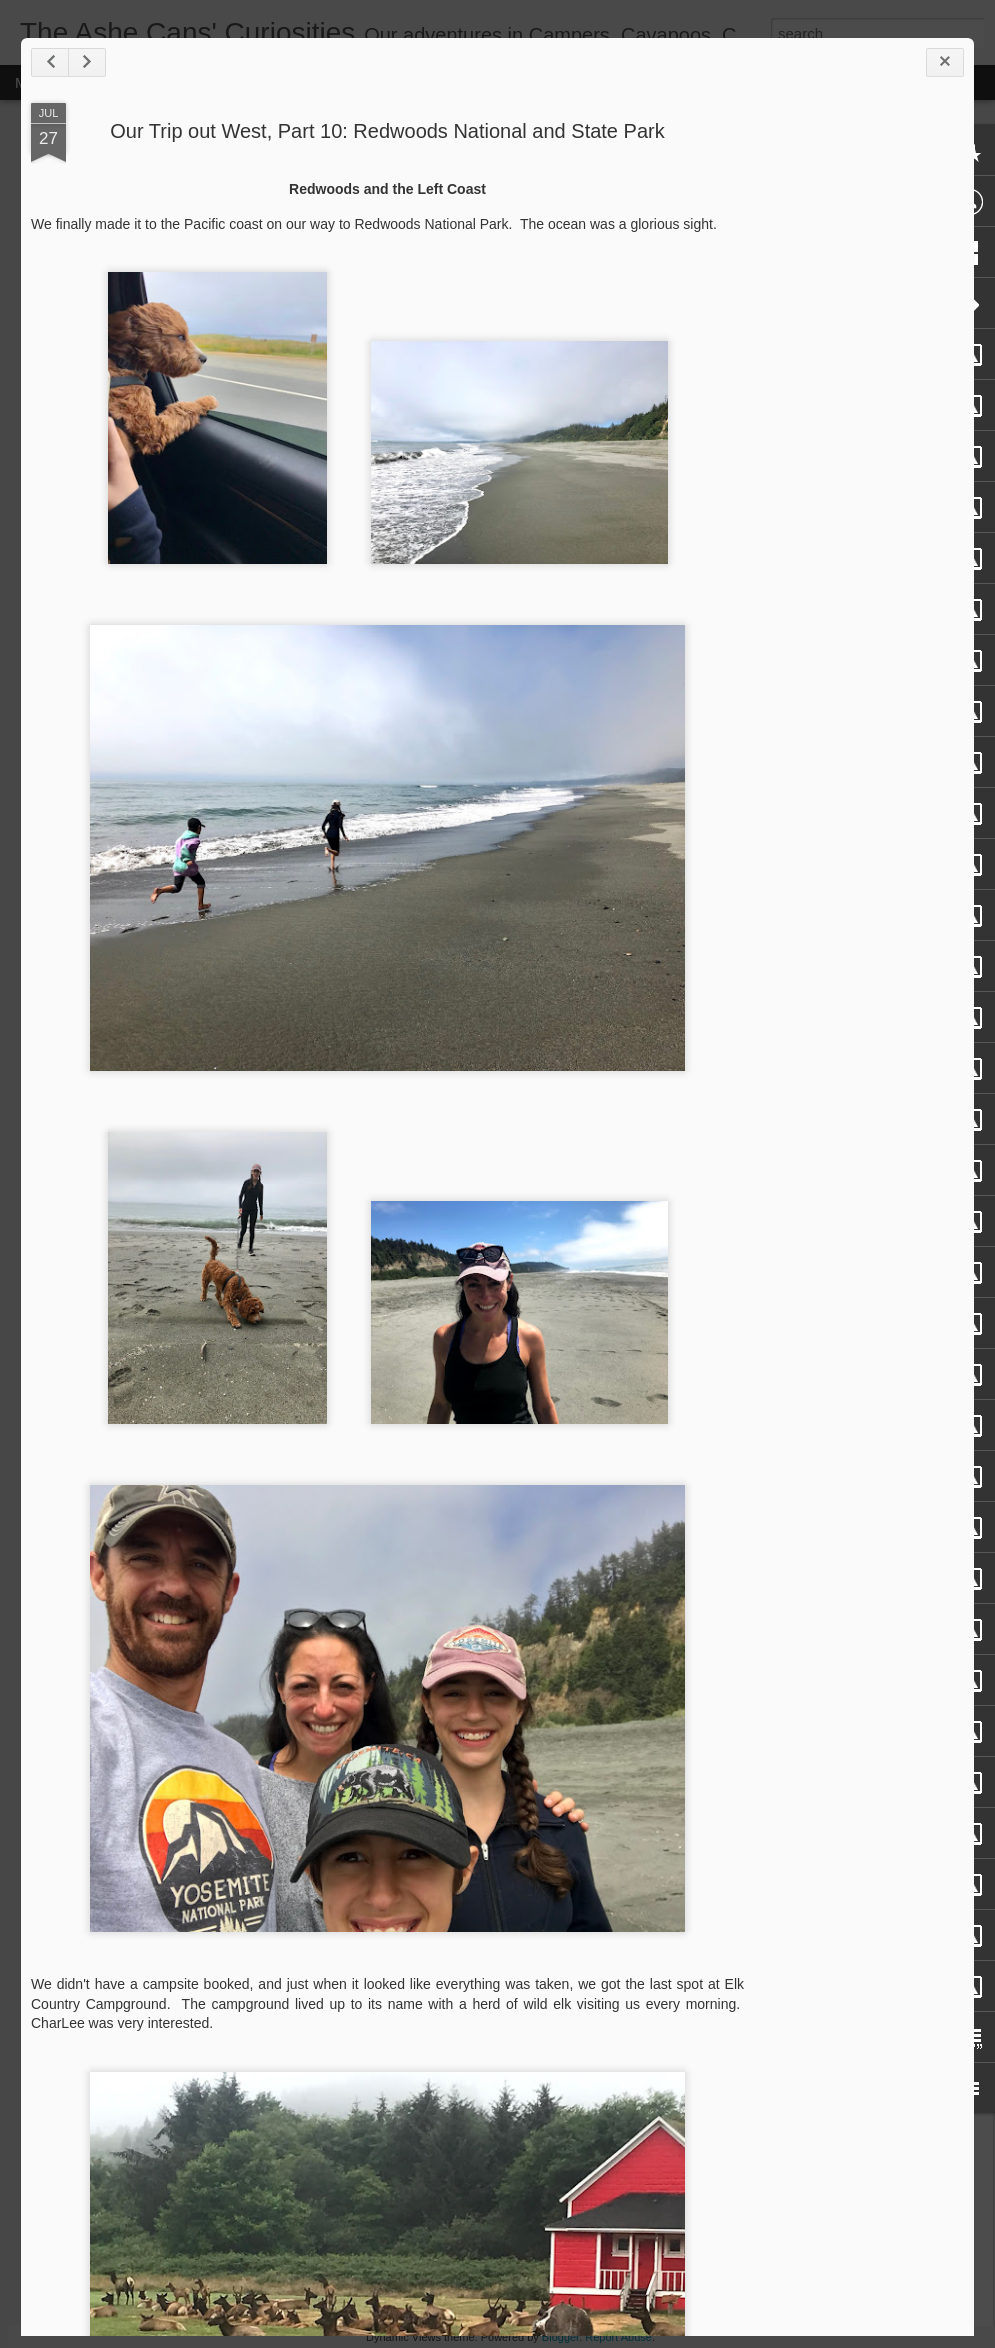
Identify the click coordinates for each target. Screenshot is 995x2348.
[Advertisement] (854, 418)
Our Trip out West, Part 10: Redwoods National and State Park (387, 131)
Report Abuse (618, 2337)
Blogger (560, 2337)
